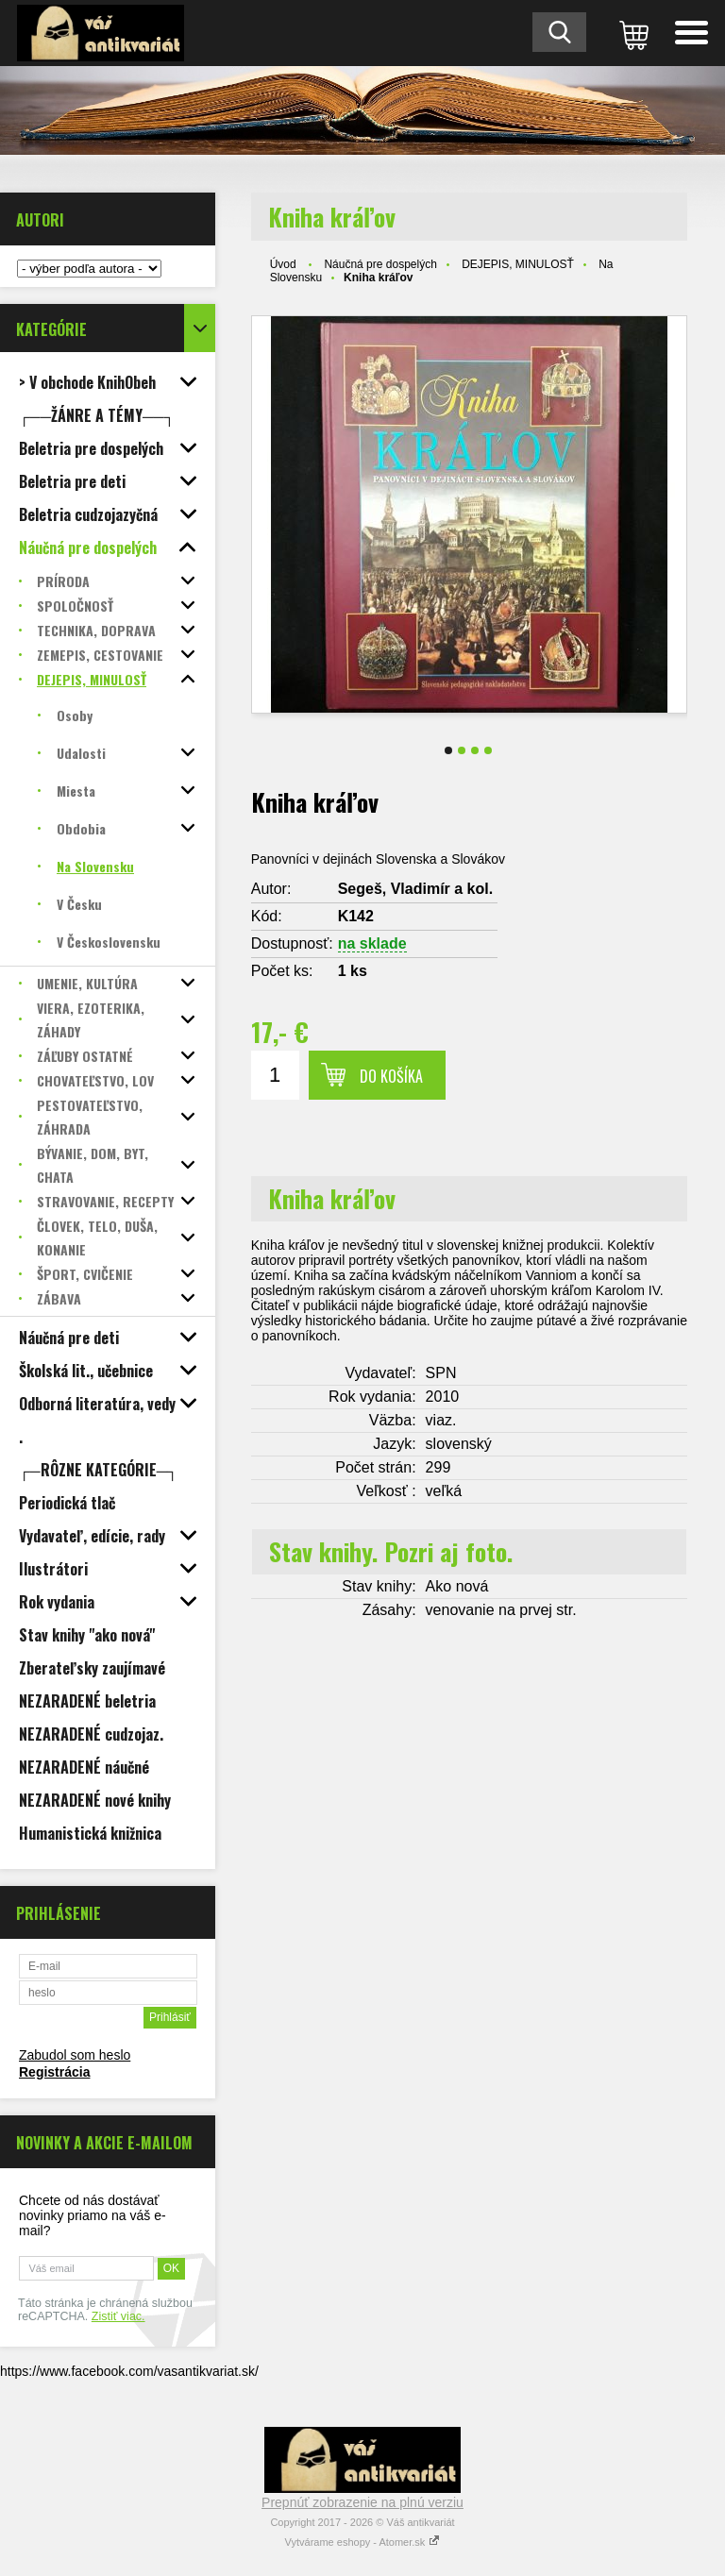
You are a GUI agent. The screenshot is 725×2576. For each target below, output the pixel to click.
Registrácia (54, 2071)
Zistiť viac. (118, 2316)
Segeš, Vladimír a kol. (416, 889)
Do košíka (391, 1076)
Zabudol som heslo (74, 2054)
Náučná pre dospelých (380, 264)
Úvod (283, 264)
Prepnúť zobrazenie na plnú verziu (362, 2502)
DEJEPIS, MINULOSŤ (518, 264)
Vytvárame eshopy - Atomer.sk (363, 2542)
